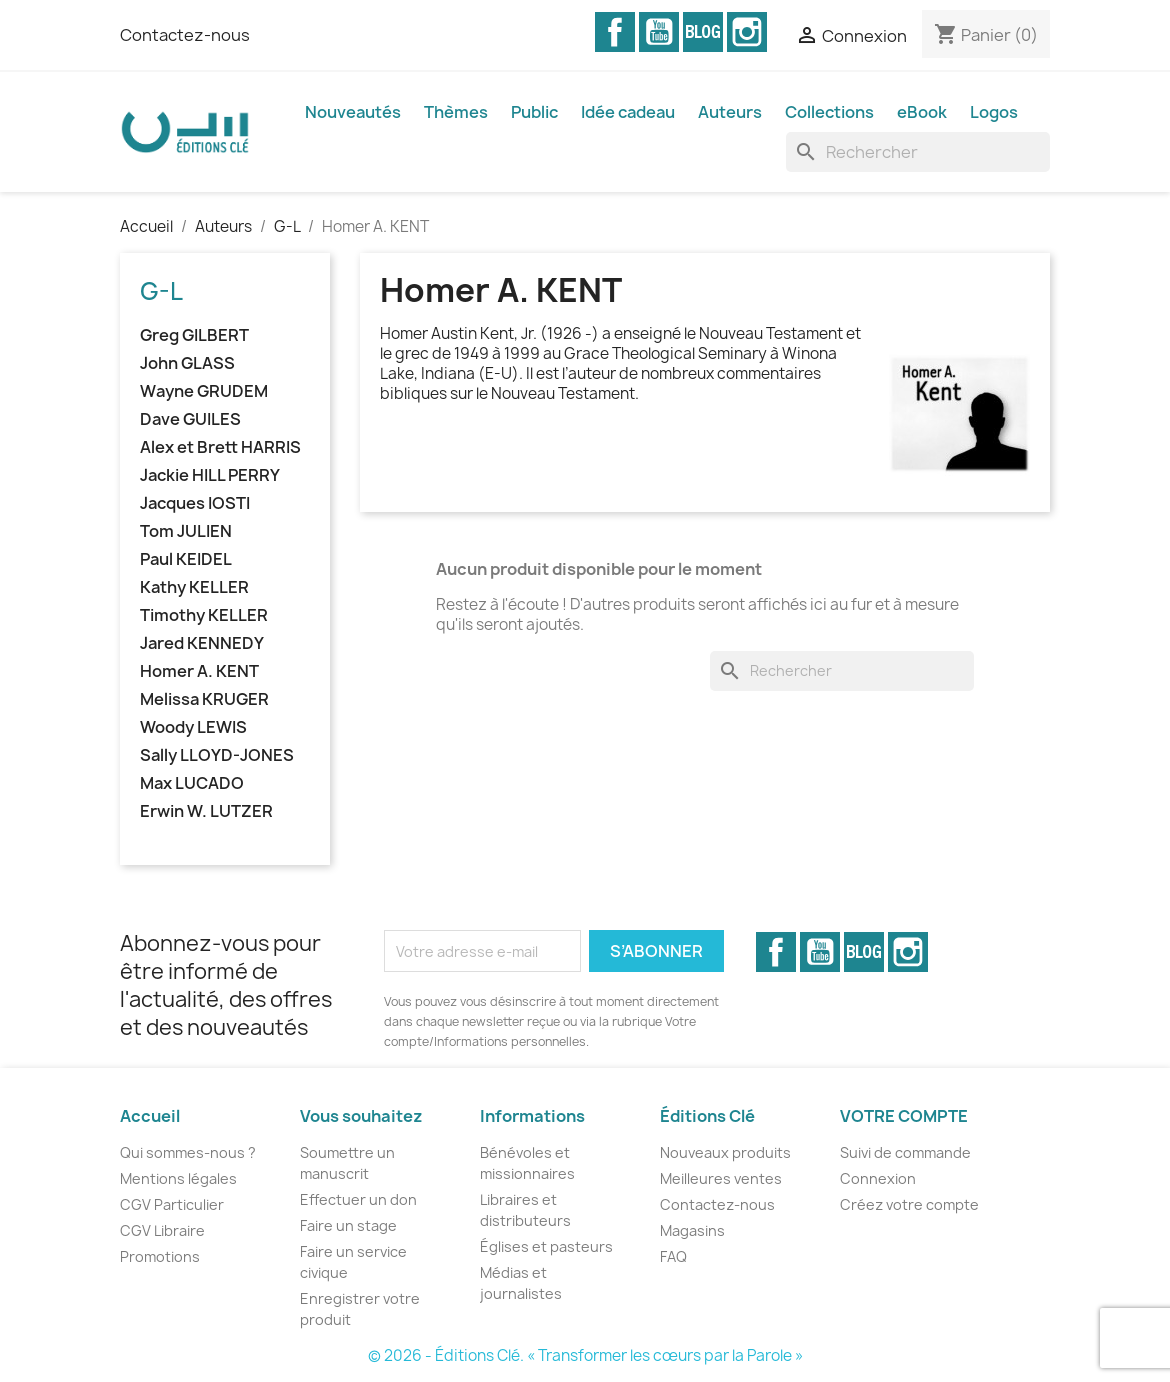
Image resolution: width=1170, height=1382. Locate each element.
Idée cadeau (628, 112)
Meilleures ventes (721, 1178)
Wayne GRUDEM (204, 391)
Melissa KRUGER (204, 699)
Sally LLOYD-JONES (217, 755)
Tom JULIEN (186, 531)
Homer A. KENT (199, 671)
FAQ (673, 1256)
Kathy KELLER (194, 587)
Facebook (615, 32)
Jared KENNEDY (202, 643)
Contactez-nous (185, 35)
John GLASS (187, 363)
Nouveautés (353, 112)
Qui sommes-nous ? (188, 1152)
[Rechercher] (918, 152)
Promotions (160, 1256)
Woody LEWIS (193, 727)
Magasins (692, 1230)
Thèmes (456, 112)
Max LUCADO (192, 783)
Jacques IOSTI (195, 503)
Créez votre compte (909, 1204)
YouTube (659, 32)
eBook (922, 112)
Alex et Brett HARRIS (220, 447)
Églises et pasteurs (546, 1246)
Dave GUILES (190, 419)
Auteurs (730, 112)
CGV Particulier (172, 1204)
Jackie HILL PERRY (210, 475)
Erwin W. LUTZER (206, 811)
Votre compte (904, 1116)
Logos (994, 112)
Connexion (878, 1178)
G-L (161, 291)
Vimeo (703, 32)
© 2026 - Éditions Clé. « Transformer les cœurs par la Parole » (585, 1355)
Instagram (747, 32)
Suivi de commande (905, 1152)
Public (534, 112)
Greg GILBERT (194, 335)
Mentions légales (178, 1178)
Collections (829, 112)
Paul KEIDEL (186, 559)
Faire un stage (348, 1225)
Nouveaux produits (725, 1152)
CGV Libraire (162, 1230)
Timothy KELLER (204, 615)
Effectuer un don (358, 1199)
